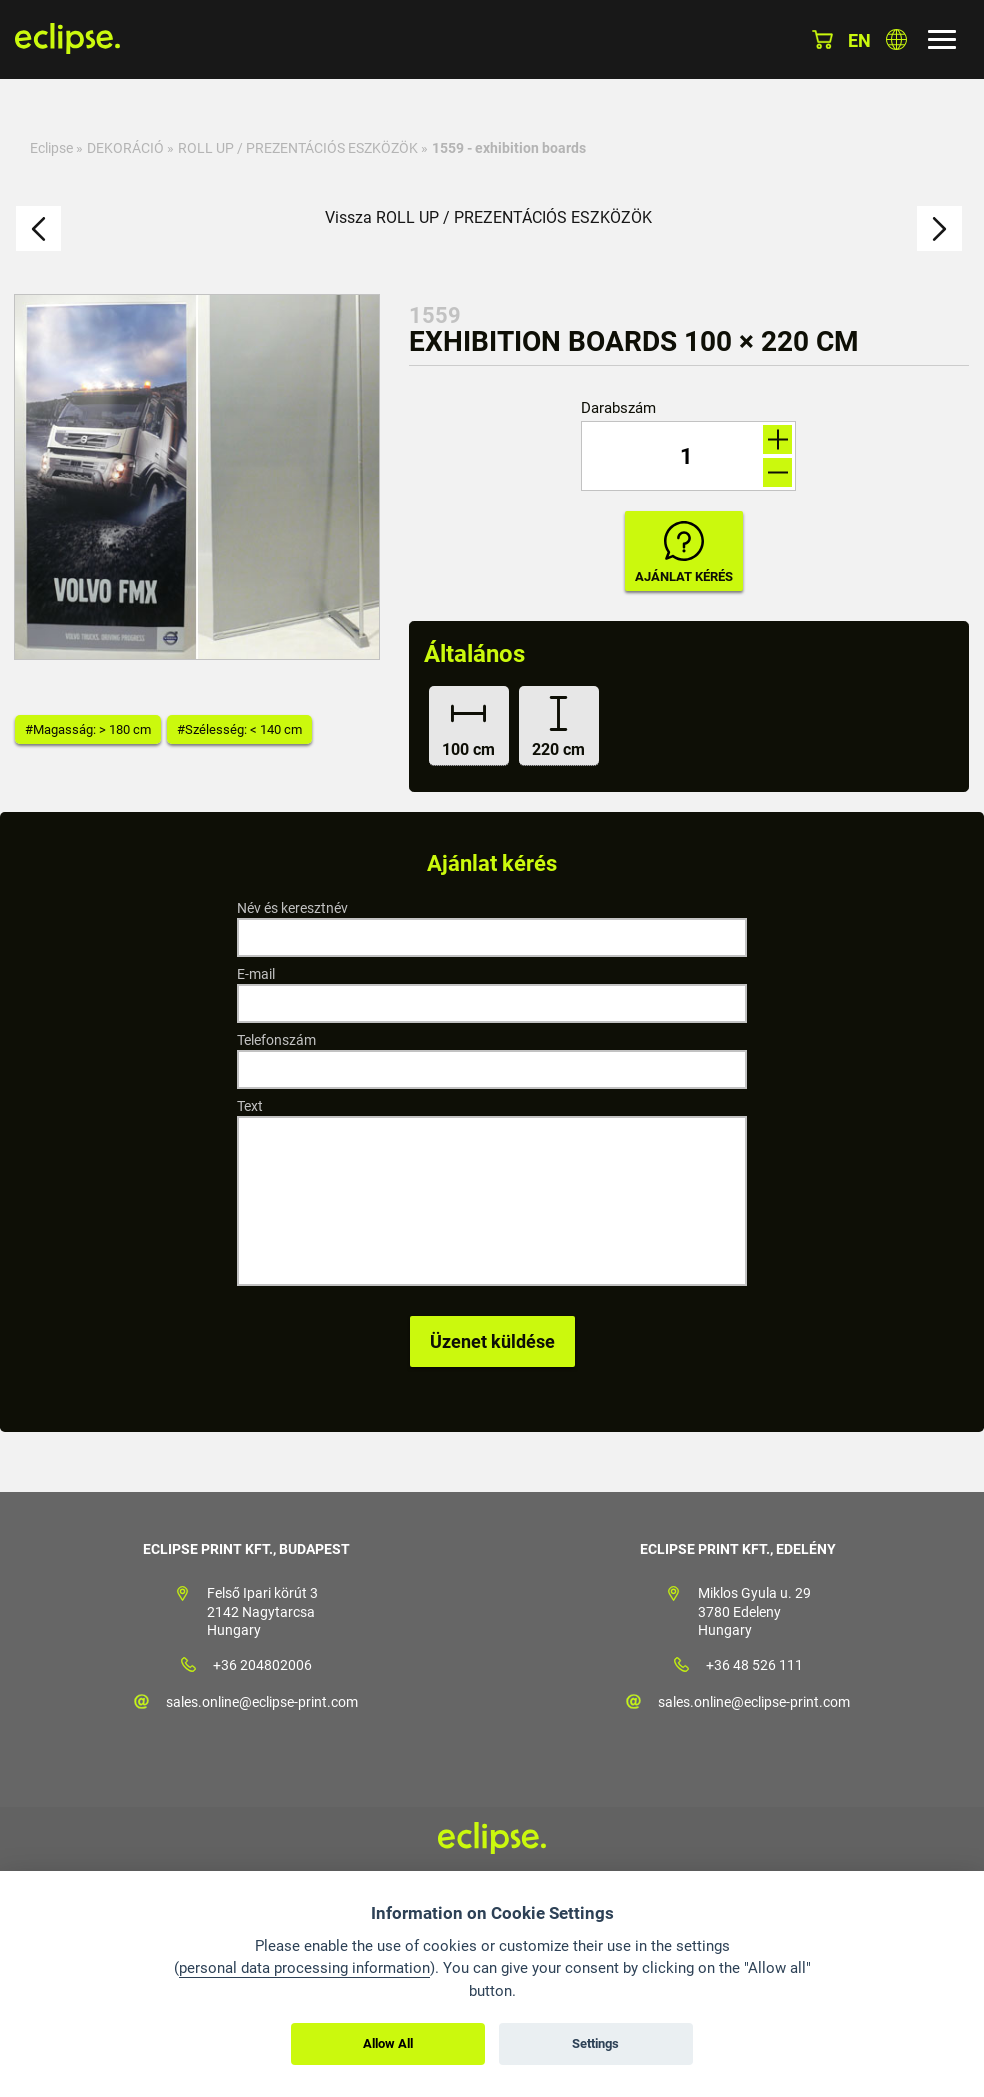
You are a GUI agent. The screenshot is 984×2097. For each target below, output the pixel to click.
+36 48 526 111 (754, 1665)
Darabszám (618, 408)
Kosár (822, 39)
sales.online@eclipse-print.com (262, 1702)
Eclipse (51, 148)
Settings (595, 2043)
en (859, 40)
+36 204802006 (262, 1665)
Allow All (388, 2043)
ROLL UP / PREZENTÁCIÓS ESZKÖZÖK (298, 148)
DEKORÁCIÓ (125, 148)
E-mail (256, 974)
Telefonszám (276, 1040)
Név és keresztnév (292, 908)
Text (250, 1106)
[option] (197, 477)
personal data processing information (304, 1968)
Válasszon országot (896, 39)
